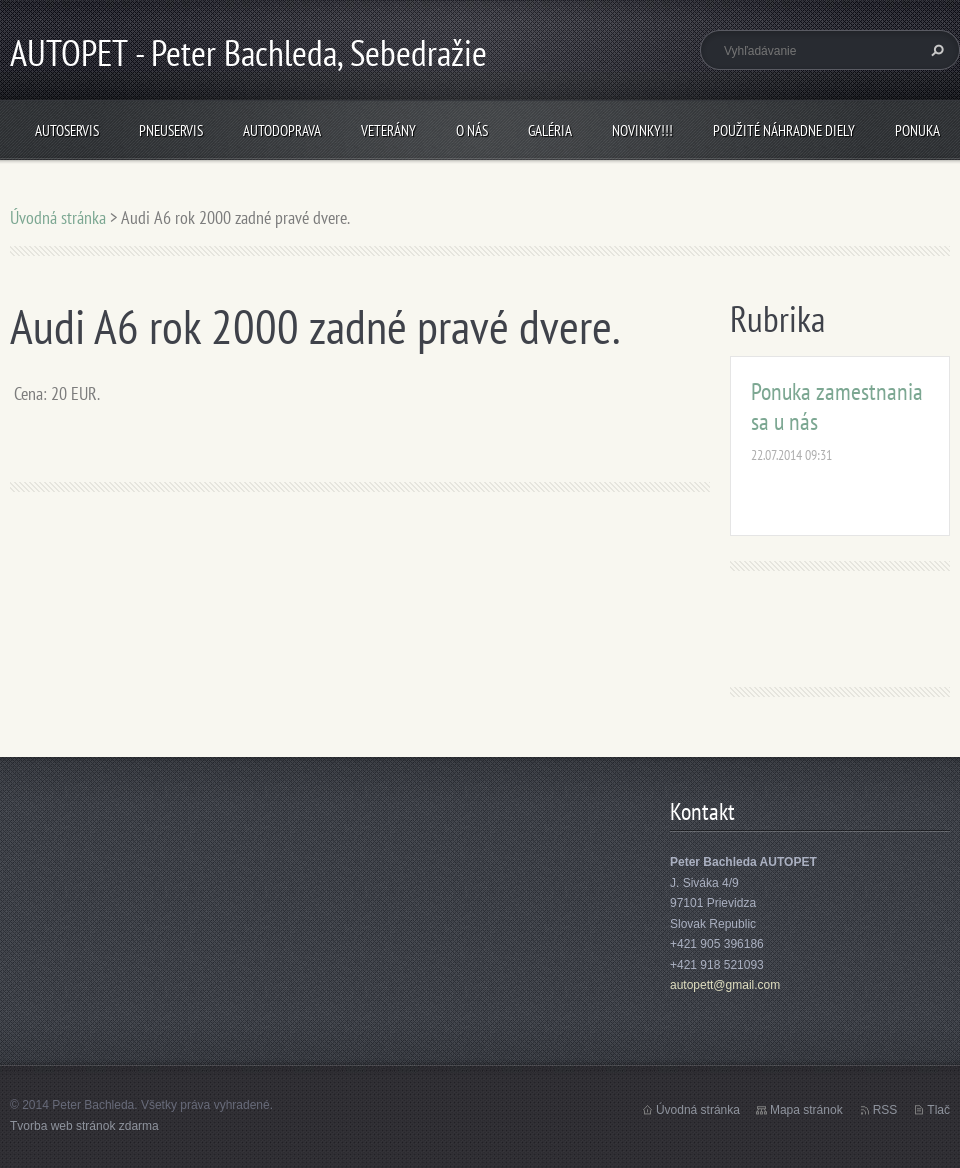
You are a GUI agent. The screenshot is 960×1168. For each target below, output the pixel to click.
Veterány (388, 130)
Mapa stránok (806, 1110)
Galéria (550, 130)
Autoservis (67, 130)
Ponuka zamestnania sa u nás (837, 406)
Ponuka (917, 130)
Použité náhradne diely (784, 130)
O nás (472, 130)
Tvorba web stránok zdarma (84, 1126)
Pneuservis (171, 130)
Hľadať (935, 50)
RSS (885, 1110)
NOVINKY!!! (642, 130)
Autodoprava (282, 130)
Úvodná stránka (58, 217)
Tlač (938, 1110)
